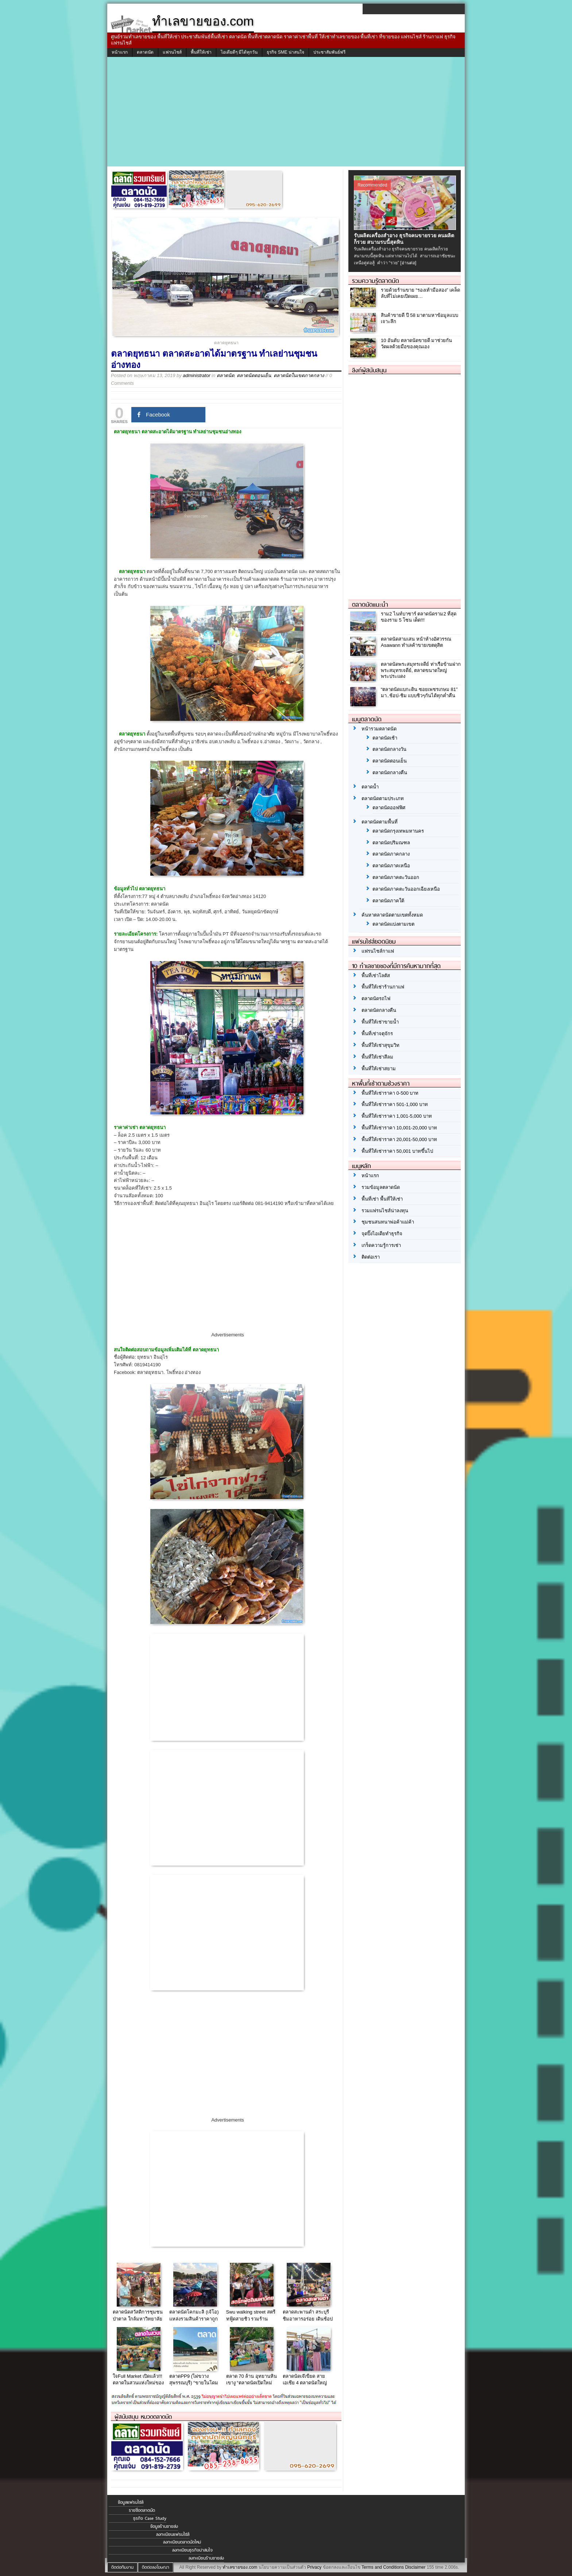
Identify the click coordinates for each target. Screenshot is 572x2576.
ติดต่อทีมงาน (122, 2567)
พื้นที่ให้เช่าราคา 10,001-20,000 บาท (399, 1127)
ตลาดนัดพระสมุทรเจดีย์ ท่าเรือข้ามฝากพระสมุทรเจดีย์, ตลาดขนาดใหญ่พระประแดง (421, 670)
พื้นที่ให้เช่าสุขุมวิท (380, 1045)
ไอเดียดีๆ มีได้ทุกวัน (239, 52)
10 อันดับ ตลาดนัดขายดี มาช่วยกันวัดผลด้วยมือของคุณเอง (416, 343)
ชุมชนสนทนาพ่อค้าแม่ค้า (388, 1222)
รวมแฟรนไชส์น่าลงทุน (385, 1210)
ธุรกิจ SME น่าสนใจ (285, 52)
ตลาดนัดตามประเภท (383, 798)
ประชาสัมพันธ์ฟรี (329, 52)
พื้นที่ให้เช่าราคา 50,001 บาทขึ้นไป (397, 1151)
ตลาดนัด (145, 52)
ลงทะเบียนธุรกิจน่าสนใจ (192, 2550)
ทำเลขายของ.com (240, 2567)
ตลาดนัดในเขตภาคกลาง (299, 375)
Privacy (314, 2567)
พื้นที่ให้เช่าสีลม (377, 1057)
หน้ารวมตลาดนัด (379, 729)
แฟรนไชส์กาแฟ (378, 951)
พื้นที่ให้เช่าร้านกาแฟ (383, 987)
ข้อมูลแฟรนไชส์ (130, 2502)
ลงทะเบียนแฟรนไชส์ (172, 2534)
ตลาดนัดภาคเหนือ (391, 865)
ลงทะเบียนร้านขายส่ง (206, 2558)
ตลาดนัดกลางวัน (389, 749)
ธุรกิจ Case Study (149, 2518)
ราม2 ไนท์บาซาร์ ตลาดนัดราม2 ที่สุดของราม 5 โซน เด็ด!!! (418, 617)
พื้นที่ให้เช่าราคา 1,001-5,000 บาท (397, 1116)
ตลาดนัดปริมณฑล (391, 842)
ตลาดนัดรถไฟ (376, 998)
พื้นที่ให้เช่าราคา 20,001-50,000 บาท (399, 1139)
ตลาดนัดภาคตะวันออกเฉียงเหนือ (406, 889)
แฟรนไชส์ (172, 52)
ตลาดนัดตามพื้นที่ (380, 822)
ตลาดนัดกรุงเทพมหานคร (398, 831)
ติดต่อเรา (371, 1257)
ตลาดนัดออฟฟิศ (388, 807)
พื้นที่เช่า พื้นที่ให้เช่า (382, 1199)
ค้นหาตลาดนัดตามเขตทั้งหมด (392, 915)
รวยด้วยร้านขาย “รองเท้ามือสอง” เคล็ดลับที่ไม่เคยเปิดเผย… (420, 293)
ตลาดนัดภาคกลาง (391, 854)
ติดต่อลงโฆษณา (155, 2567)
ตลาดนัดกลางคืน (389, 772)
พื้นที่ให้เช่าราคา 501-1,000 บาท (395, 1104)
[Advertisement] (286, 112)
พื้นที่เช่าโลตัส (376, 975)
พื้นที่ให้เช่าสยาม (379, 1068)
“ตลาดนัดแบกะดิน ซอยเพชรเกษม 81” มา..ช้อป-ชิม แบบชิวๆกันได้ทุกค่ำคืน (419, 692)
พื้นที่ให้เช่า (201, 52)
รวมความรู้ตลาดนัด (375, 281)
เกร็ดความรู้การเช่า (381, 1245)
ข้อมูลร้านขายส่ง (164, 2526)
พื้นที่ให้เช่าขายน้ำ (380, 1022)
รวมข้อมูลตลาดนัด (381, 1187)
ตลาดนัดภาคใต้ (388, 900)
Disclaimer (415, 2567)
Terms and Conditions (383, 2567)
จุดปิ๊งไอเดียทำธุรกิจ (382, 1233)
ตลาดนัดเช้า (384, 738)
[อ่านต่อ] (408, 262)
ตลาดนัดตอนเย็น (254, 375)
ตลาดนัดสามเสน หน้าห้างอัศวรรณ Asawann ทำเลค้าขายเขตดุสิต (416, 642)
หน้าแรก (120, 52)
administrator (196, 375)
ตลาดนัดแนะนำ (370, 604)
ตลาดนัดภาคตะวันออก (395, 877)
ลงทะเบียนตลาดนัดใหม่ (182, 2542)
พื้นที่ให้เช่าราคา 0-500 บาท (390, 1093)
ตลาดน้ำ (370, 787)
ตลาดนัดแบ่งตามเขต (393, 924)
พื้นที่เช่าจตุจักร (377, 1033)
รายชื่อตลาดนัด (142, 2510)
